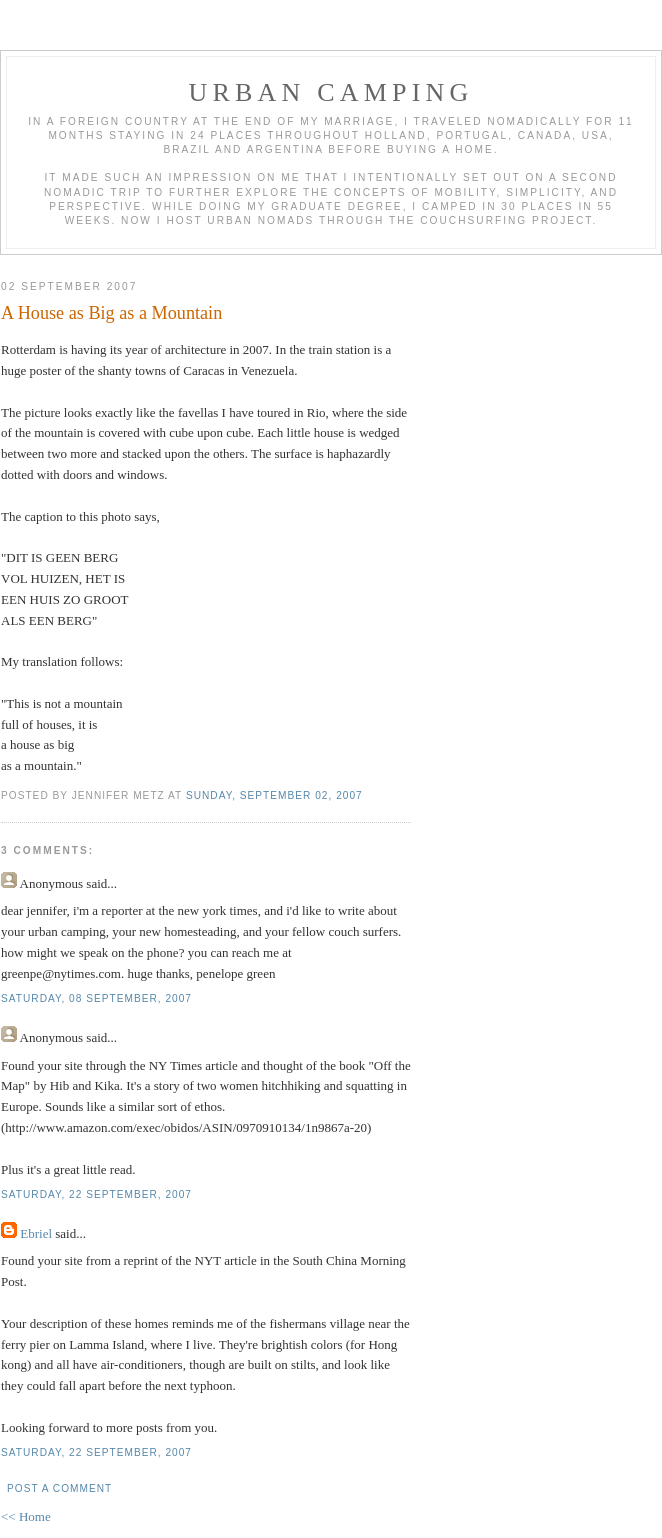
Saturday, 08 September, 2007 (96, 998)
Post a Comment (59, 1488)
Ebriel (36, 1233)
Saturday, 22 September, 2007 (96, 1194)
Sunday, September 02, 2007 (274, 795)
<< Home (26, 1516)
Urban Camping (330, 92)
